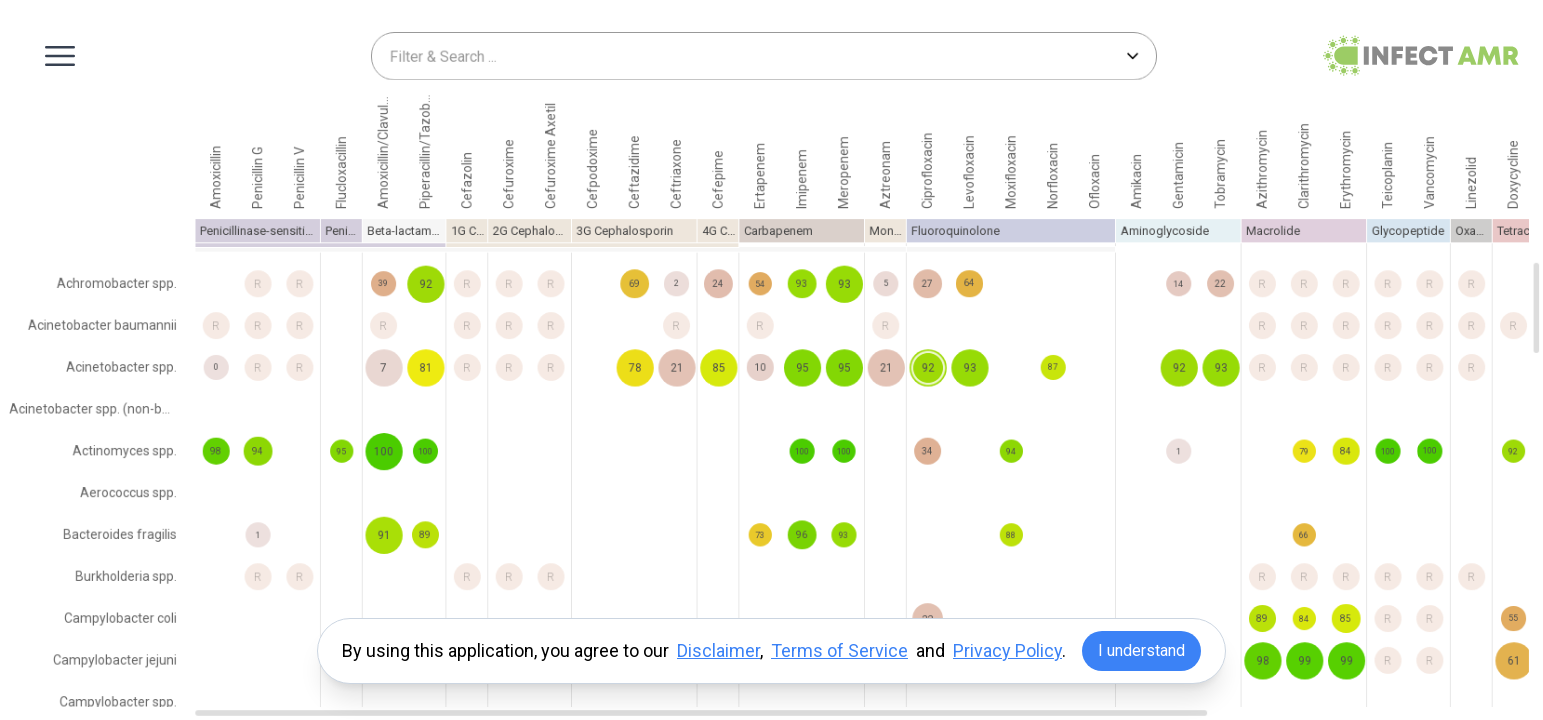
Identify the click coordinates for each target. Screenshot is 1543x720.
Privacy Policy (1007, 650)
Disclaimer (718, 650)
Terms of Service (839, 650)
